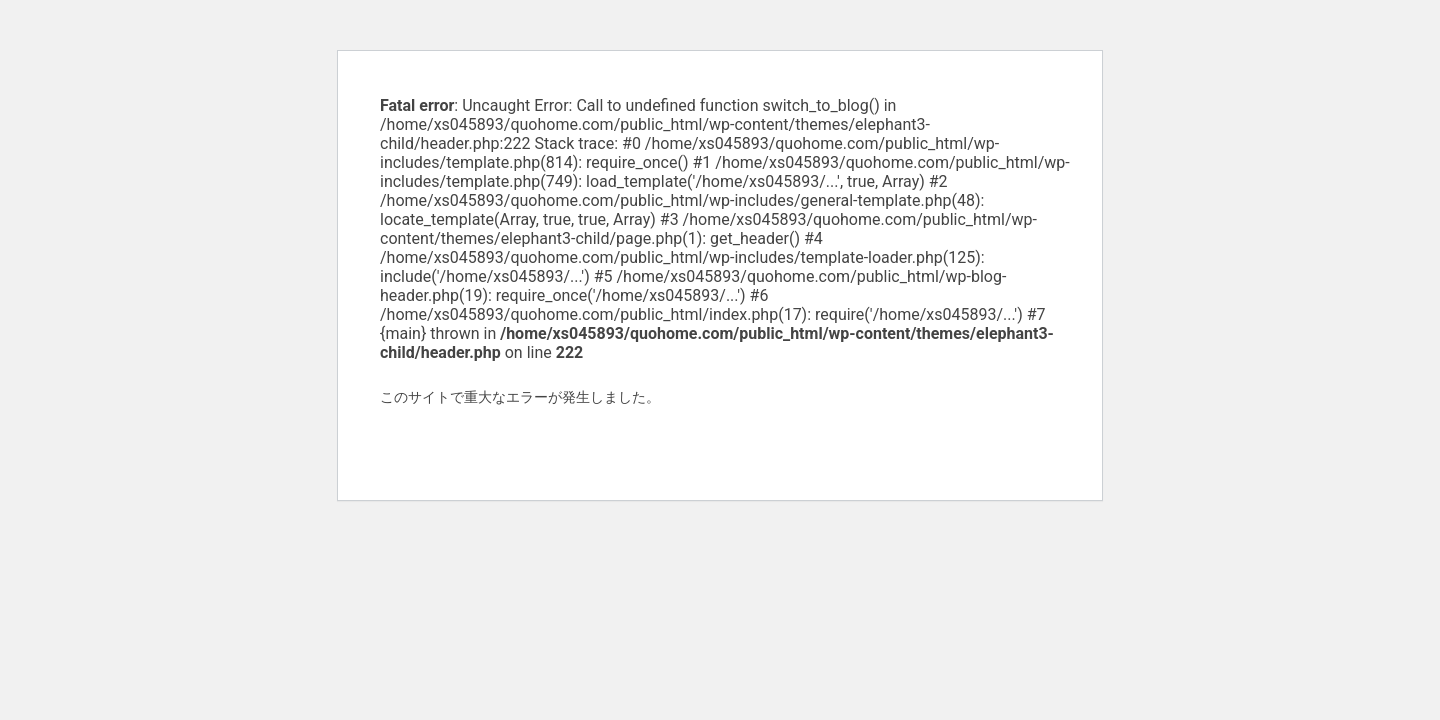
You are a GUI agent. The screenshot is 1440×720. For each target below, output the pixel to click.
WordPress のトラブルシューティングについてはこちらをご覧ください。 (611, 443)
